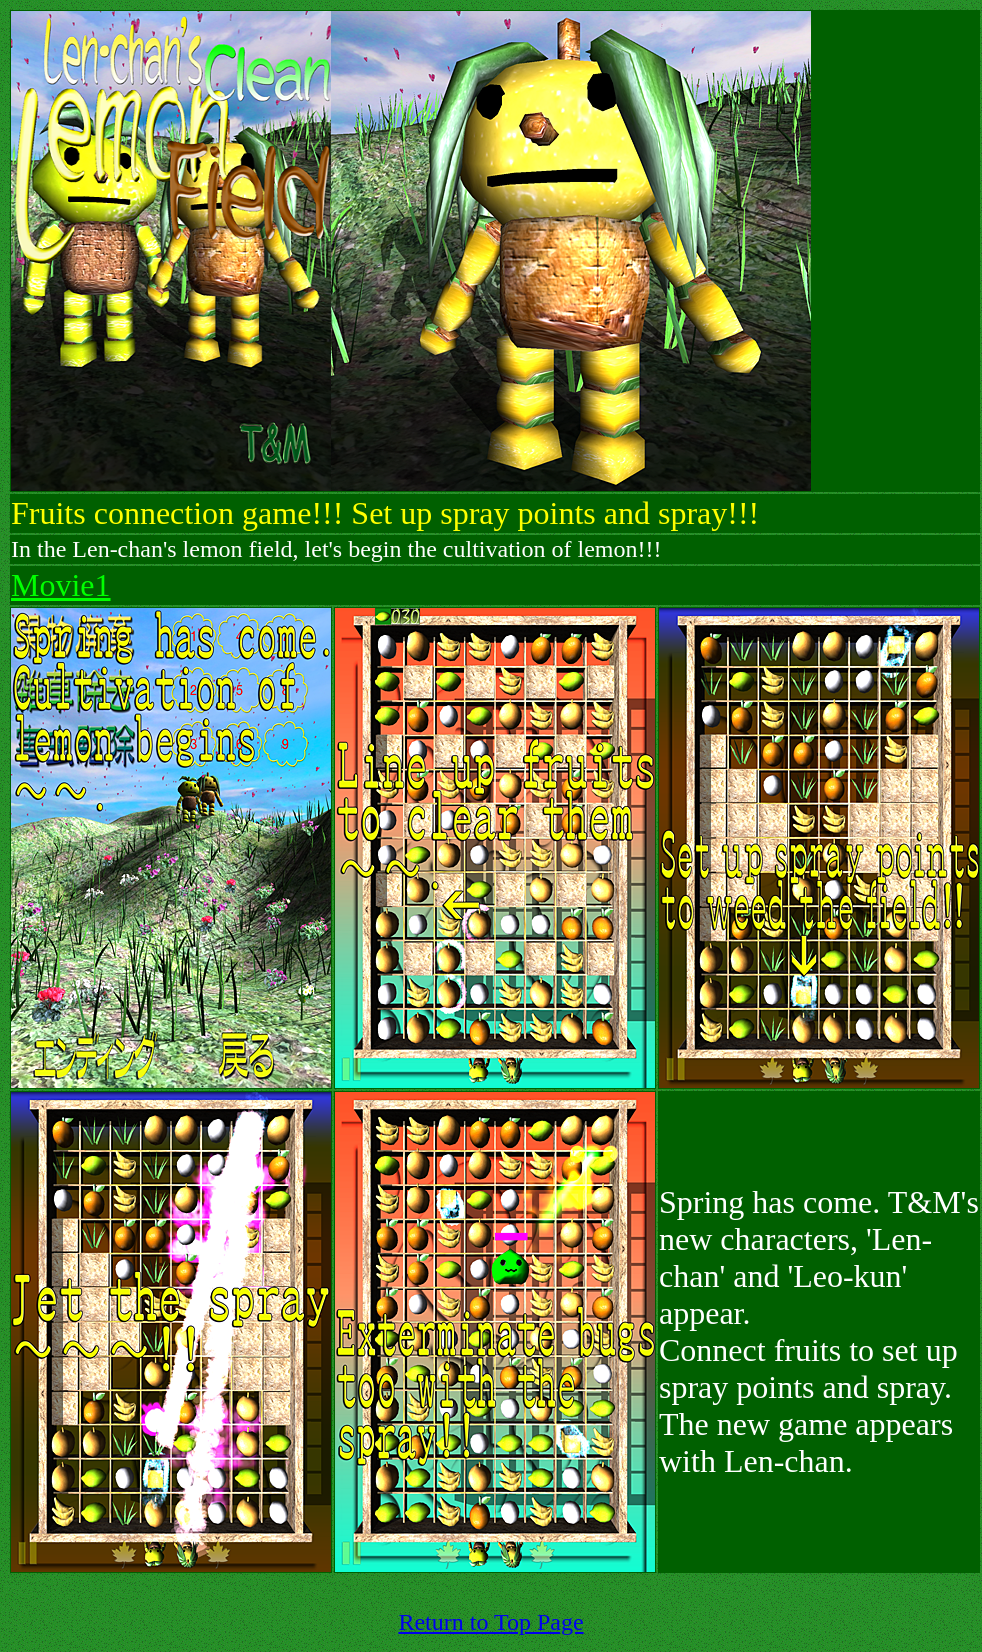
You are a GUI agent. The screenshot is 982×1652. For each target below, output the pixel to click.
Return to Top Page (490, 1622)
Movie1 (61, 585)
